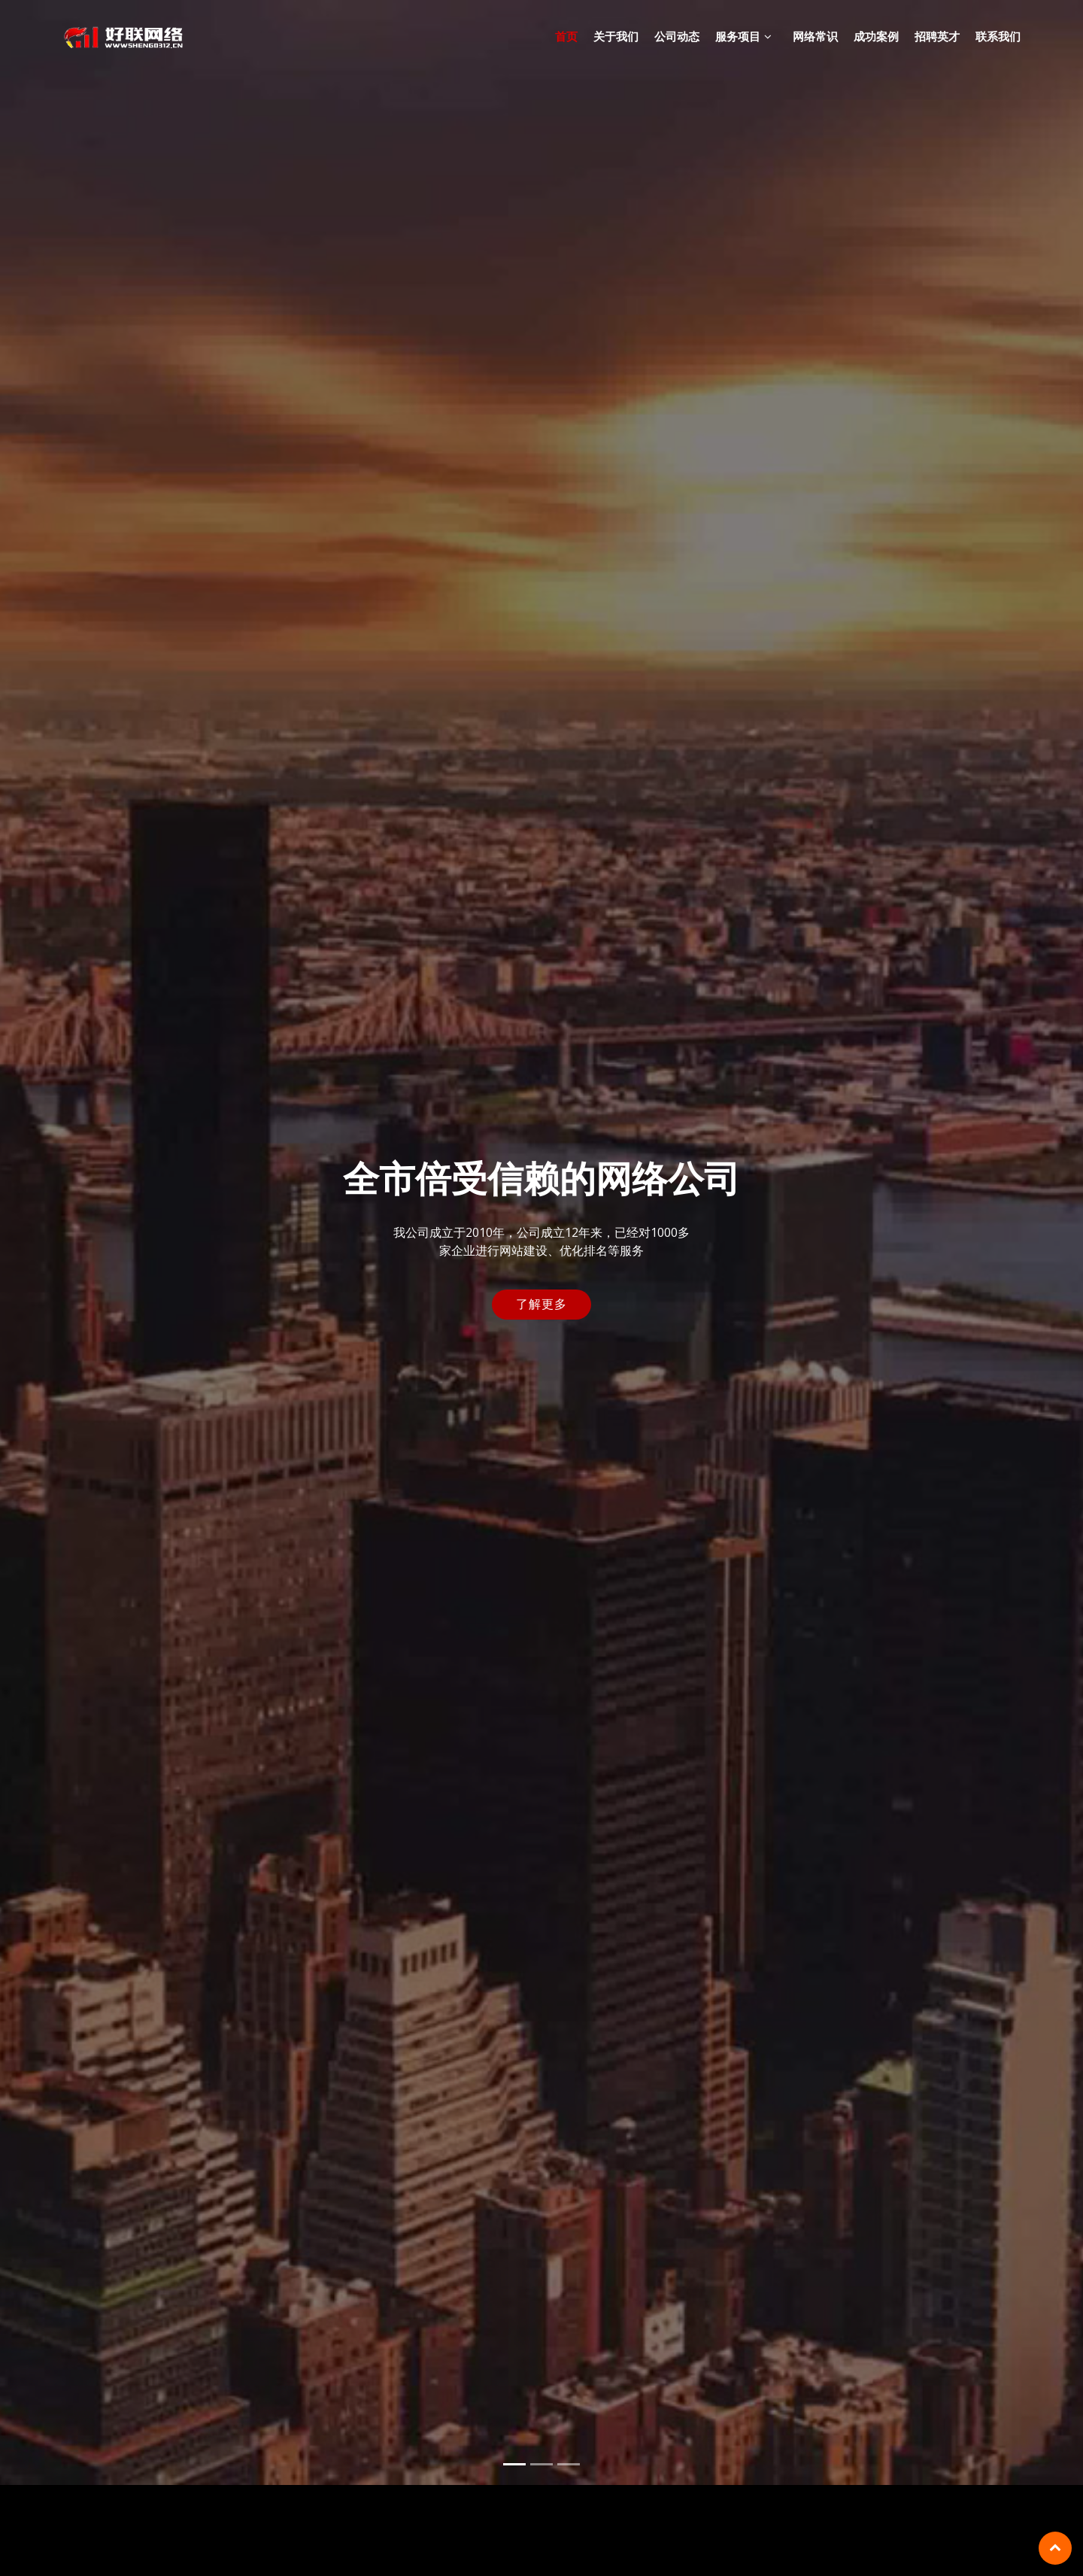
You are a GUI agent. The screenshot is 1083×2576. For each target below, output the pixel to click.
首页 (566, 36)
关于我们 (616, 36)
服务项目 (737, 36)
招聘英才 (937, 36)
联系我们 (998, 36)
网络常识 (815, 36)
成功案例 (876, 36)
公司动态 (676, 36)
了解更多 (541, 1290)
